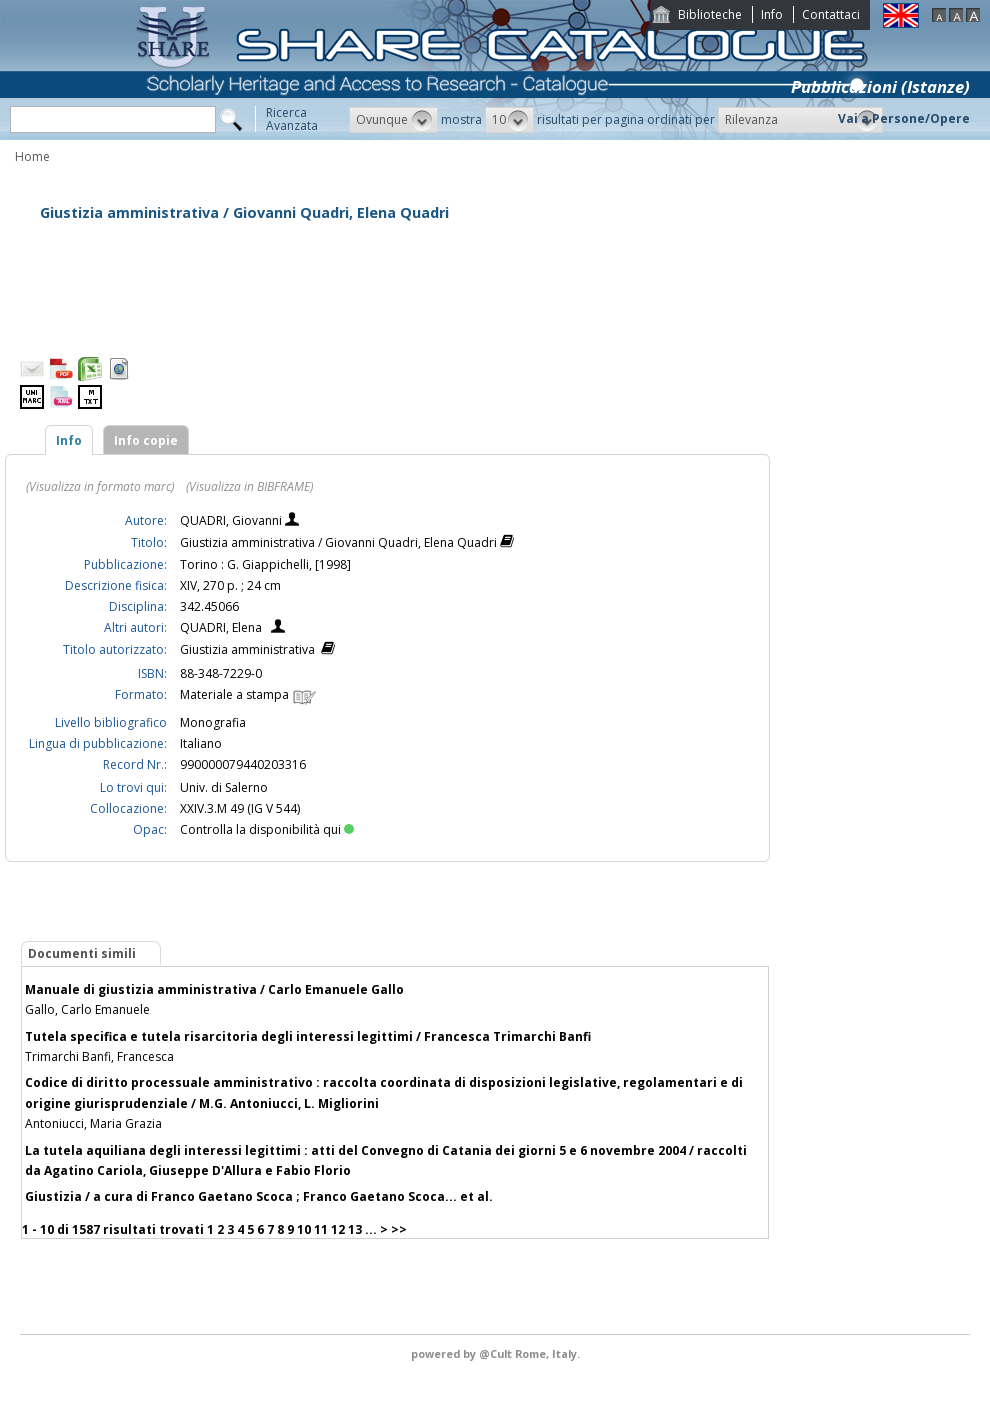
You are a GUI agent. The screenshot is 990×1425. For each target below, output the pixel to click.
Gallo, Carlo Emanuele (87, 1009)
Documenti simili (82, 953)
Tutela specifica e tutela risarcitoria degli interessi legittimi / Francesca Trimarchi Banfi (308, 1036)
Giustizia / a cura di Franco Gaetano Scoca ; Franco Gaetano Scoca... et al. (259, 1196)
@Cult (497, 1353)
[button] (393, 120)
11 (321, 1229)
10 (304, 1229)
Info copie (146, 440)
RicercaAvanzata (292, 119)
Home (32, 156)
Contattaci (831, 14)
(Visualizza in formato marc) (100, 486)
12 (338, 1229)
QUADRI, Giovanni (232, 520)
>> (399, 1229)
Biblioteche (710, 14)
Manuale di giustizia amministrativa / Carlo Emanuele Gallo (214, 989)
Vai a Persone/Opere (904, 118)
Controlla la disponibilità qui (267, 829)
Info (772, 14)
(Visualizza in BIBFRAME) (249, 486)
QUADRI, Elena (221, 627)
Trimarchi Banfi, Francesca (99, 1056)
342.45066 (209, 606)
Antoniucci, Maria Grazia (93, 1123)
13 (355, 1229)
